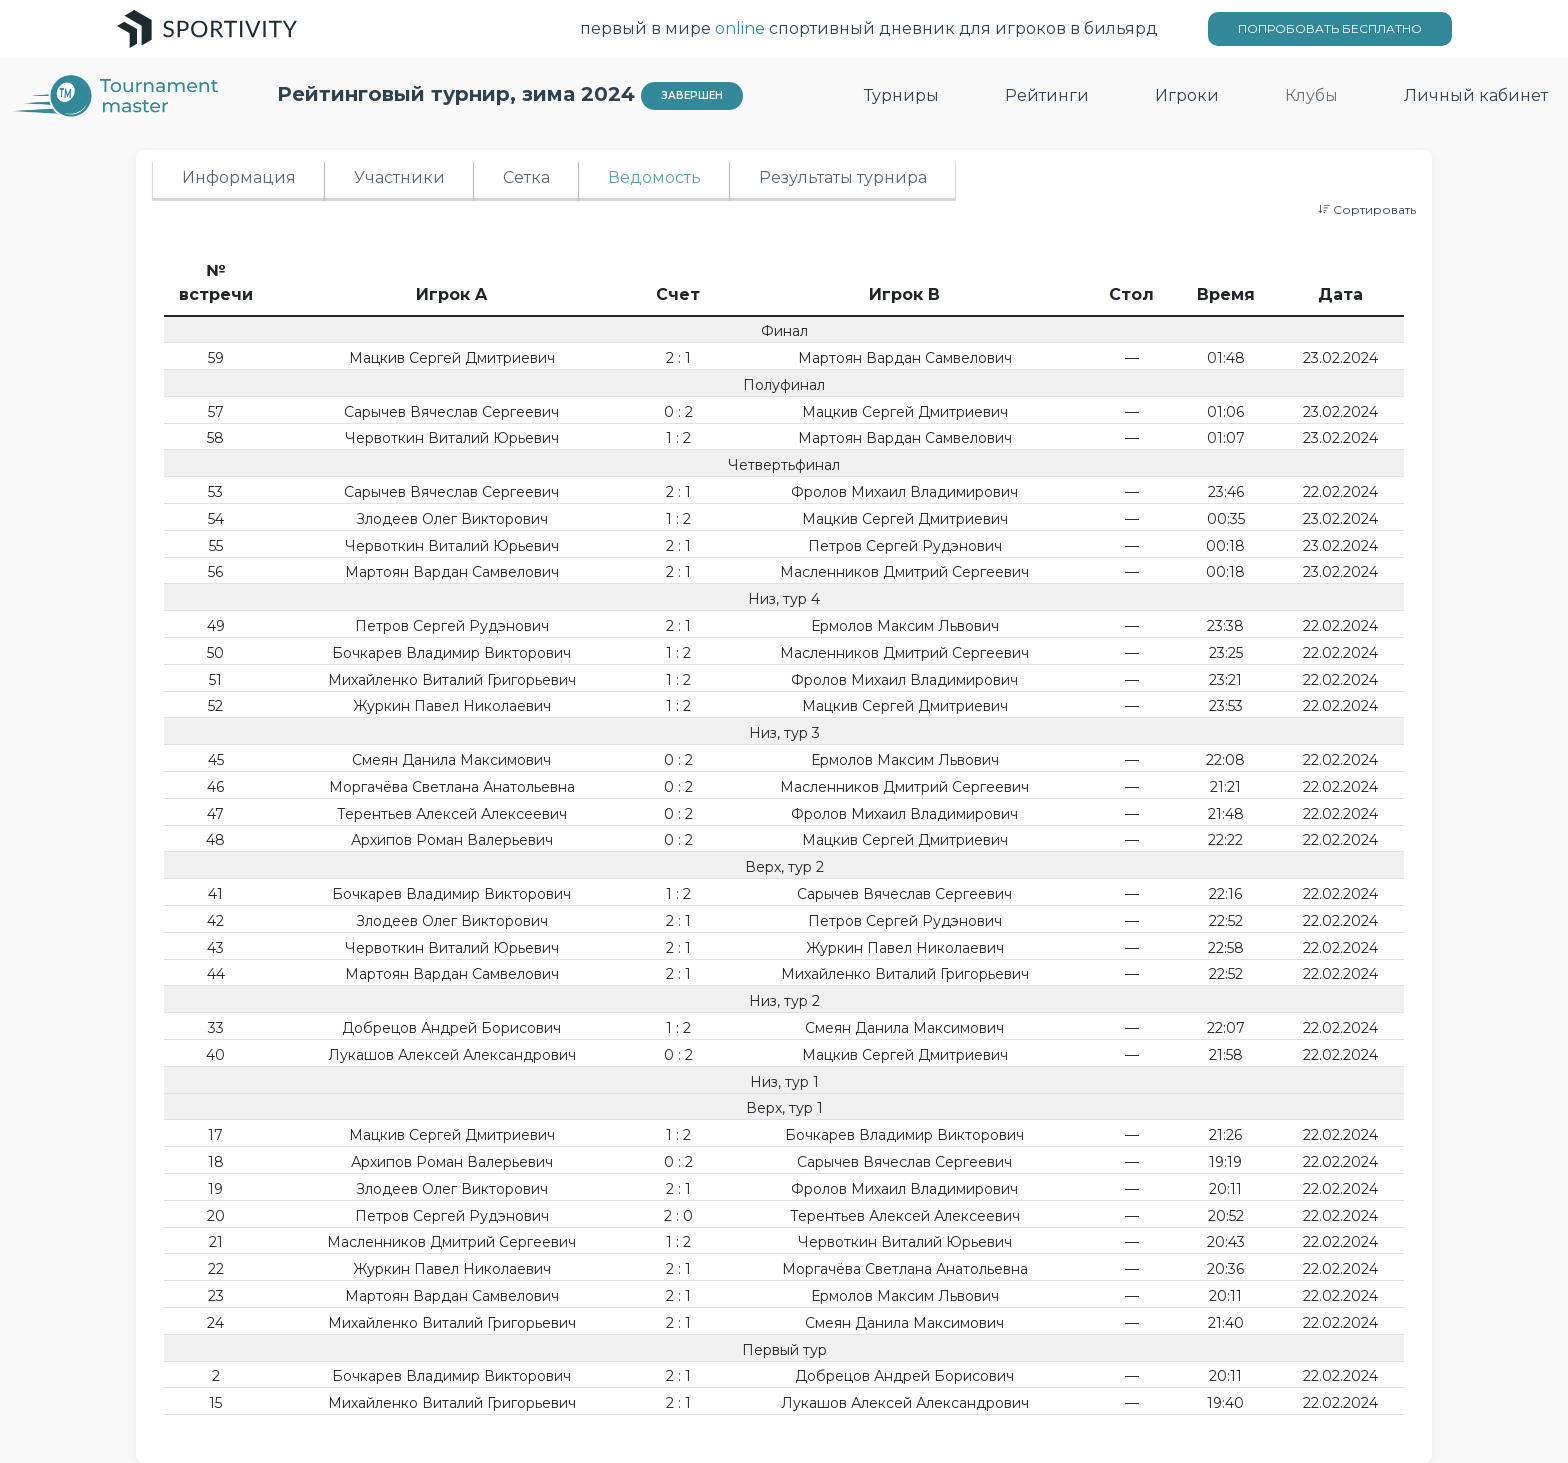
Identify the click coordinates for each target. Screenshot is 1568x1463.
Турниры (901, 95)
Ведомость (654, 177)
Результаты (843, 177)
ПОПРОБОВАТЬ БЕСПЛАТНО (1330, 28)
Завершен (692, 95)
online (740, 28)
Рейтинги (1047, 95)
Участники (399, 177)
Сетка (526, 177)
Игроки (1187, 95)
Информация (239, 177)
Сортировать (1367, 209)
